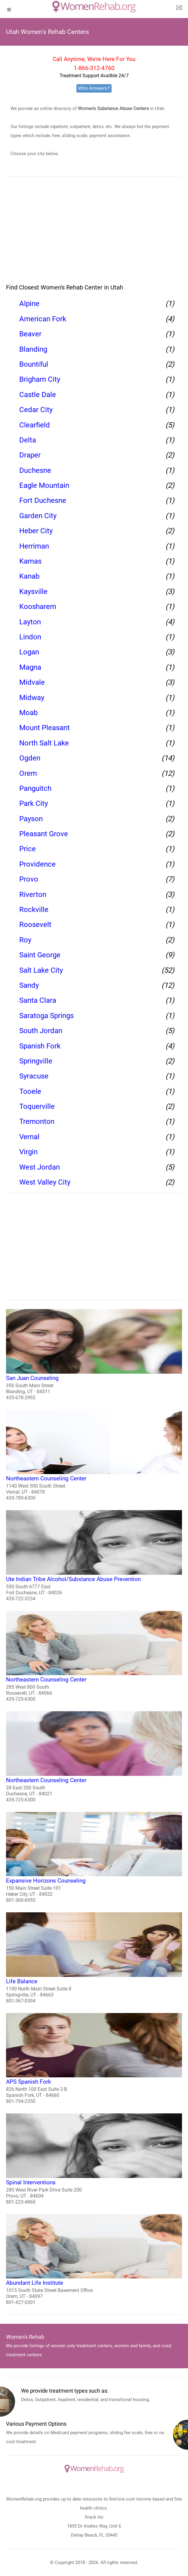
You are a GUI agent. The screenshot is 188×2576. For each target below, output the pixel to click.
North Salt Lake (44, 743)
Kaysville (33, 591)
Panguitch (35, 788)
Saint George (39, 955)
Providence (37, 864)
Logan (29, 652)
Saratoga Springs (46, 1015)
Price (27, 849)
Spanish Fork (39, 1046)
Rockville (33, 909)
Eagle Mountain (44, 485)
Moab (28, 712)
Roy (25, 940)
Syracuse (33, 1076)
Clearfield (34, 425)
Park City (33, 803)
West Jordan (39, 1167)
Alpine (29, 303)
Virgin (28, 1152)
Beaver (30, 334)
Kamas (30, 561)
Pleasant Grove (43, 834)
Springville (35, 1061)
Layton (30, 622)
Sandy (29, 985)
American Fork (42, 319)
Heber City (36, 531)
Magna (30, 667)
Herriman (34, 546)
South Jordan (40, 1030)
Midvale (32, 682)
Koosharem (37, 606)
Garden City (38, 516)
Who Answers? (94, 88)
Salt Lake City (41, 970)
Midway (31, 697)
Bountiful (33, 364)
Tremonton (36, 1121)
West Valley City (44, 1182)
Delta (27, 440)
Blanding (33, 349)
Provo (28, 879)
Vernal (29, 1137)
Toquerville (37, 1106)
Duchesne (35, 470)
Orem (28, 773)
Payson (31, 819)
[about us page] (179, 9)
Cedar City (36, 409)
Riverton (32, 894)
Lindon (30, 637)
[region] (94, 233)
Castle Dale (37, 394)
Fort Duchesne (42, 500)
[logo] (94, 7)
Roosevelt (35, 924)
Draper (30, 455)
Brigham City (39, 379)
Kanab (29, 576)
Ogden (29, 758)
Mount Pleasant (44, 728)
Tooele (30, 1091)
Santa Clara (37, 1000)
